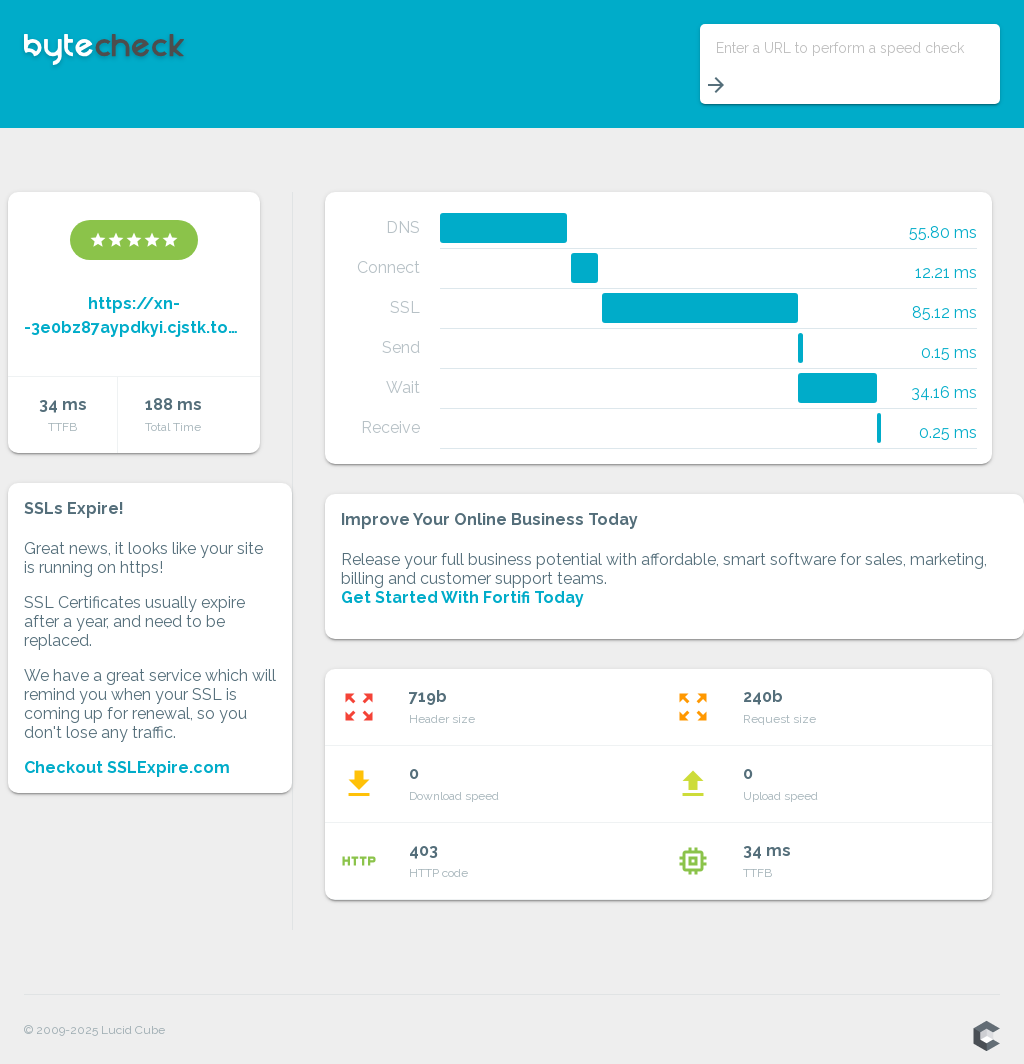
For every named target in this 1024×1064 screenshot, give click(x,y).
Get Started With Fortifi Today (462, 597)
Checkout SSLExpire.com (127, 767)
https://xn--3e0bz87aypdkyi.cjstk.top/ (134, 315)
